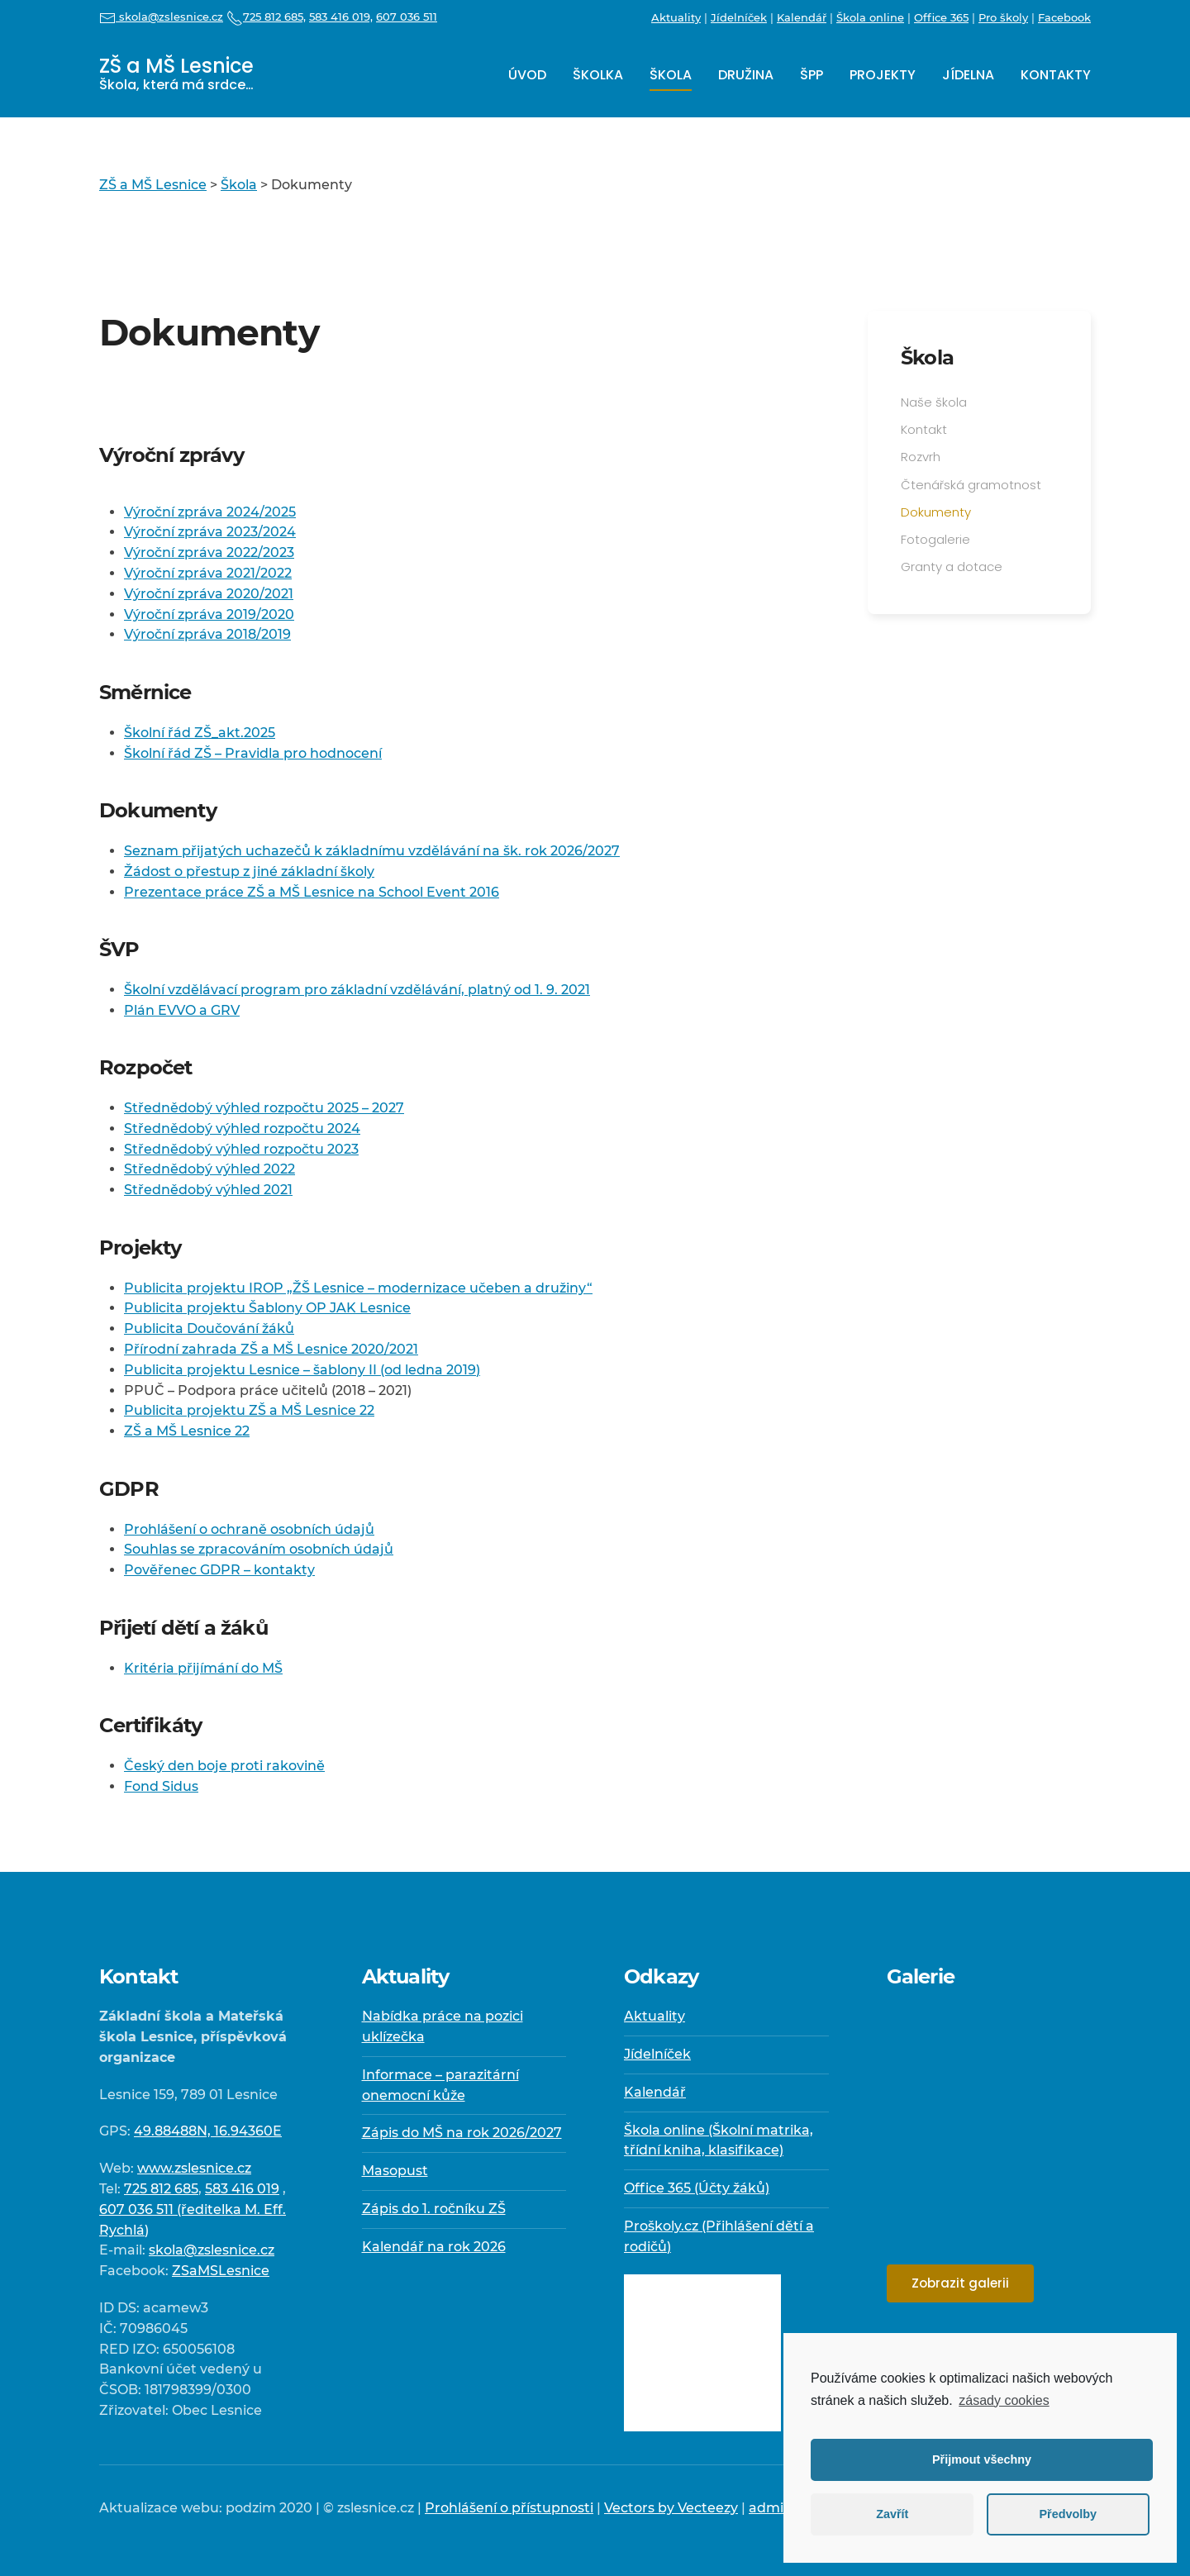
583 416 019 (242, 2189)
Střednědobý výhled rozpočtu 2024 (242, 1128)
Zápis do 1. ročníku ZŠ (434, 2209)
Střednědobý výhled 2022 (209, 1169)
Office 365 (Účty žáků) (696, 2188)
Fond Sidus (161, 1786)
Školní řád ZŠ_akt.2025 (199, 732)
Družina (746, 74)
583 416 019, (341, 16)
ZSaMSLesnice (220, 2270)
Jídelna (968, 74)
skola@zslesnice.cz (161, 16)
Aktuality (676, 17)
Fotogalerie (935, 539)
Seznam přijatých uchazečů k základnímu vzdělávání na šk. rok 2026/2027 (372, 851)
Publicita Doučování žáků (209, 1328)
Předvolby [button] (1068, 2514)
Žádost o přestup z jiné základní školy (249, 871)
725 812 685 (161, 2189)
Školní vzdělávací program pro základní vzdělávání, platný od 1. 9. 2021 (357, 990)
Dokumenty (936, 512)
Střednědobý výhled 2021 (208, 1190)
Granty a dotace (951, 566)
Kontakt (924, 429)
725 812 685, (266, 16)
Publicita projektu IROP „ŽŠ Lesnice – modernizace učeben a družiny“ (358, 1288)
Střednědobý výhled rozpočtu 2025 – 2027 (264, 1108)
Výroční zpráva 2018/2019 (207, 634)
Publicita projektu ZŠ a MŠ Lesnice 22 (249, 1410)
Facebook (1064, 17)
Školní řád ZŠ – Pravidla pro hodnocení (253, 753)
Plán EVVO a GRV (182, 1010)
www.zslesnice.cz (194, 2168)
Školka (598, 74)
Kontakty (1056, 74)
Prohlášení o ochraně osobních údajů (249, 1529)
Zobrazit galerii (960, 2283)
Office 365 (941, 17)
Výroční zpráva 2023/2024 (210, 532)
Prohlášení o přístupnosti (509, 2508)
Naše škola (934, 402)
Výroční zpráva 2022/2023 (209, 552)
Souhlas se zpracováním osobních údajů (258, 1549)
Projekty (883, 74)
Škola (671, 74)
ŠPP (811, 74)
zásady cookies (1004, 2400)
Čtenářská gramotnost (971, 484)
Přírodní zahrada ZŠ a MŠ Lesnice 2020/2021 (271, 1349)
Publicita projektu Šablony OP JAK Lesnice (267, 1308)
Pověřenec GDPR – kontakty (219, 1570)
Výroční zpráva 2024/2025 (210, 512)
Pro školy (1003, 17)
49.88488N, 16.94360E (208, 2131)
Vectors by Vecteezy (671, 2508)
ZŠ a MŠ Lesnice (176, 73)
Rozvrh (920, 456)
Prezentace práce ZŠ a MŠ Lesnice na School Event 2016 (311, 892)
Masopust (395, 2170)
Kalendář (801, 17)
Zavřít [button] (892, 2514)
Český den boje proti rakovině (224, 1766)
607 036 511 (406, 16)
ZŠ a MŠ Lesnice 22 (187, 1431)
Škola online (870, 17)
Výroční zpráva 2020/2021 (208, 594)
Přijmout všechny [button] (981, 2459)
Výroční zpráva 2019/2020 (209, 614)
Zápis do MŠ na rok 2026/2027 (462, 2132)
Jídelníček (739, 17)
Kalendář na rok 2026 (434, 2247)
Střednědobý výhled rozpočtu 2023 (241, 1149)
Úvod (527, 74)
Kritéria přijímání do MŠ (203, 1668)
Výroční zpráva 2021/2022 (208, 573)
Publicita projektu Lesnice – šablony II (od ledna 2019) (302, 1370)
